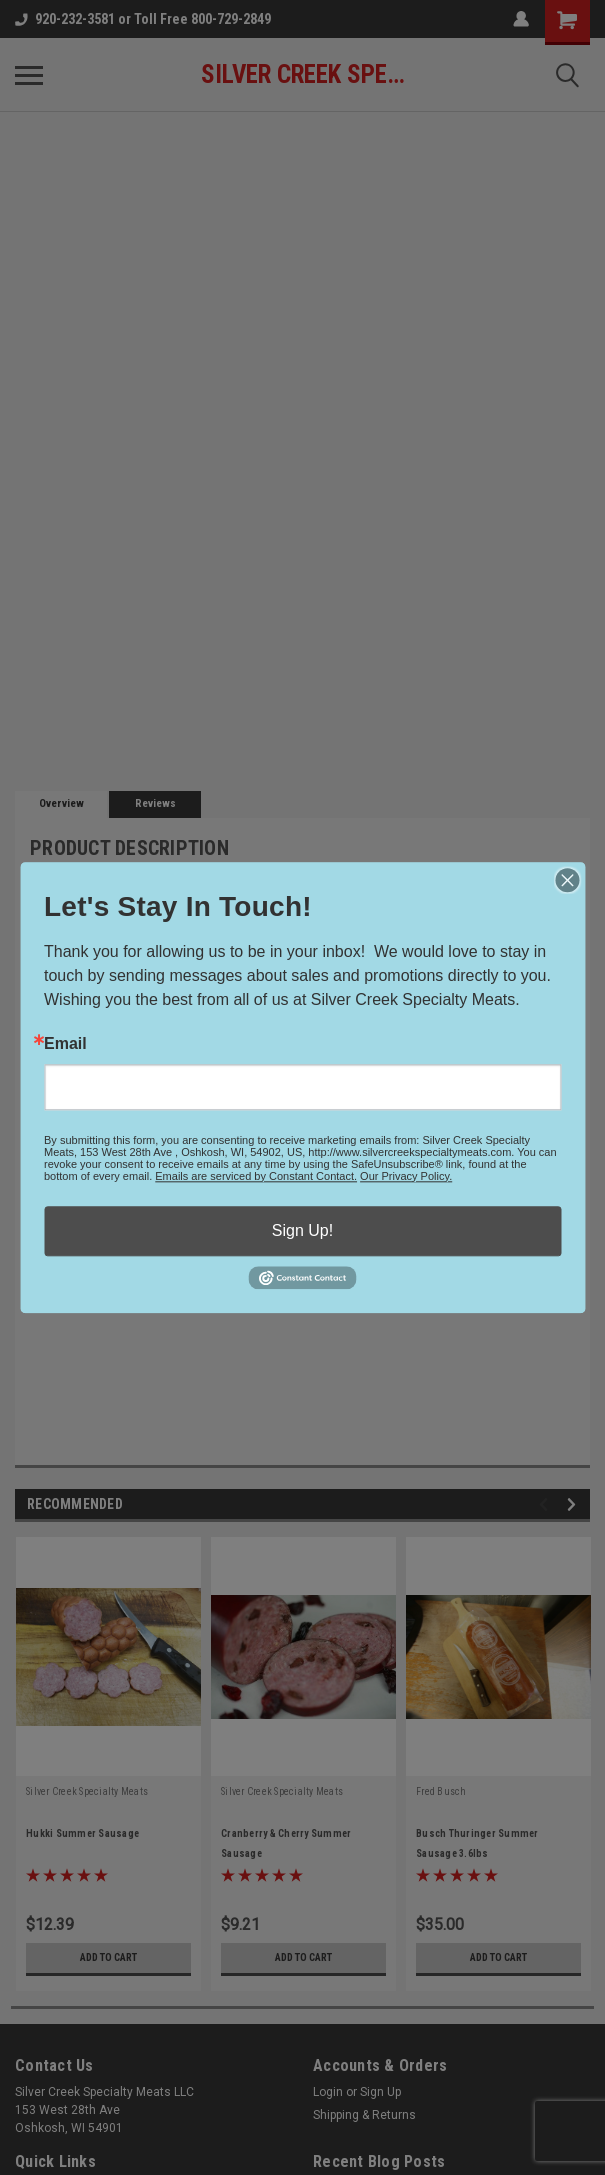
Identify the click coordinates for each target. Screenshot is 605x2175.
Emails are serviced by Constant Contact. (256, 1176)
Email (65, 1044)
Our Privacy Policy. (406, 1176)
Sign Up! (302, 1230)
